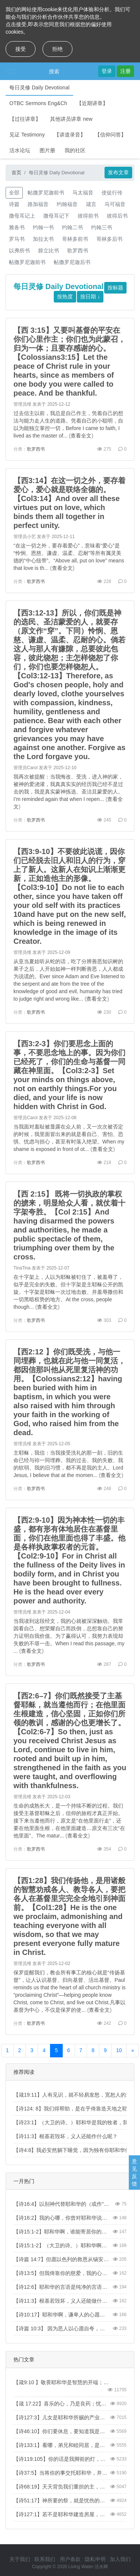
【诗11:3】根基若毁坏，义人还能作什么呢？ (65, 2136)
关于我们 (19, 2559)
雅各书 (17, 227)
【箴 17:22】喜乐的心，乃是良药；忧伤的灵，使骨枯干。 (61, 2404)
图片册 (47, 150)
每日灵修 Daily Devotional (39, 87)
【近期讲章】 (92, 103)
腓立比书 (48, 251)
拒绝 (57, 49)
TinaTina (22, 1268)
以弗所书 (19, 251)
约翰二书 (72, 227)
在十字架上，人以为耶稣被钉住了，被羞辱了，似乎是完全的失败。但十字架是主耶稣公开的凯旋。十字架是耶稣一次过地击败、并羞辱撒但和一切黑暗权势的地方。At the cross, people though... (68, 1292)
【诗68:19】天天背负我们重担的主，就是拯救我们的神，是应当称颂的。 (61, 2487)
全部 (14, 193)
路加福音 (38, 204)
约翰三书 (101, 227)
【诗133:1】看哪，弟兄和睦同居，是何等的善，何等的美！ (61, 2445)
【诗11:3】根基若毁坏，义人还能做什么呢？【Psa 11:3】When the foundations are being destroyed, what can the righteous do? (61, 2301)
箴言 (91, 204)
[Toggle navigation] (11, 71)
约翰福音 (67, 204)
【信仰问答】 (110, 135)
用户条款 (70, 2559)
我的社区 (75, 150)
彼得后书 (117, 216)
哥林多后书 (109, 239)
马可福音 (115, 204)
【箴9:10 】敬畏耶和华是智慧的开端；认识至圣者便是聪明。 (61, 2382)
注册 (125, 71)
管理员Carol (25, 767)
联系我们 (44, 2559)
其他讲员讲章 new (71, 119)
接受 (20, 49)
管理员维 (22, 404)
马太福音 (82, 193)
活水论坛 (19, 150)
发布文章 (118, 172)
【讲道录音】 (69, 135)
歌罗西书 (77, 251)
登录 (107, 71)
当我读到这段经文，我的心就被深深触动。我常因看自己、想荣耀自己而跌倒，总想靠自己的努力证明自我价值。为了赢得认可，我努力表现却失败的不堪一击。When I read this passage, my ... (68, 1636)
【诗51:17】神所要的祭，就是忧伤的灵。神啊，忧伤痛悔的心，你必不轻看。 (61, 2500)
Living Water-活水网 (88, 2566)
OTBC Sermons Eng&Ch (38, 103)
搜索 (54, 71)
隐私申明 (95, 2559)
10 (119, 2050)
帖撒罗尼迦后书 (72, 262)
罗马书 (17, 239)
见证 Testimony (27, 135)
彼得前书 (88, 216)
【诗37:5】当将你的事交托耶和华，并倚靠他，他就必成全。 (61, 2473)
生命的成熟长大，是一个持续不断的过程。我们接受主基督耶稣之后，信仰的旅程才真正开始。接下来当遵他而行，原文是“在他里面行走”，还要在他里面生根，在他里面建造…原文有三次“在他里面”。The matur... (69, 1821)
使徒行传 (112, 193)
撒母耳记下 (56, 216)
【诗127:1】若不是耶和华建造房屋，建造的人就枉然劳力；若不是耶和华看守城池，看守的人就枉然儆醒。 (61, 2514)
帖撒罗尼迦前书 (46, 193)
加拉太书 (43, 239)
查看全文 (81, 436)
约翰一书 (43, 227)
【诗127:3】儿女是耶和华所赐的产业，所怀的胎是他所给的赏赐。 (61, 2417)
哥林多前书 (75, 239)
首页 (16, 172)
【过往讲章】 (25, 119)
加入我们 (120, 2559)
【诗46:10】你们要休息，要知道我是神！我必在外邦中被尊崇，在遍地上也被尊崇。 (61, 2431)
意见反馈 (134, 2172)
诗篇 (14, 204)
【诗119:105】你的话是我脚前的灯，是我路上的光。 (61, 2459)
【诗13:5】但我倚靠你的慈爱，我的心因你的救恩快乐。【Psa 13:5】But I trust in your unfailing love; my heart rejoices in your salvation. (61, 2273)
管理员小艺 (24, 536)
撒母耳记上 (22, 216)
